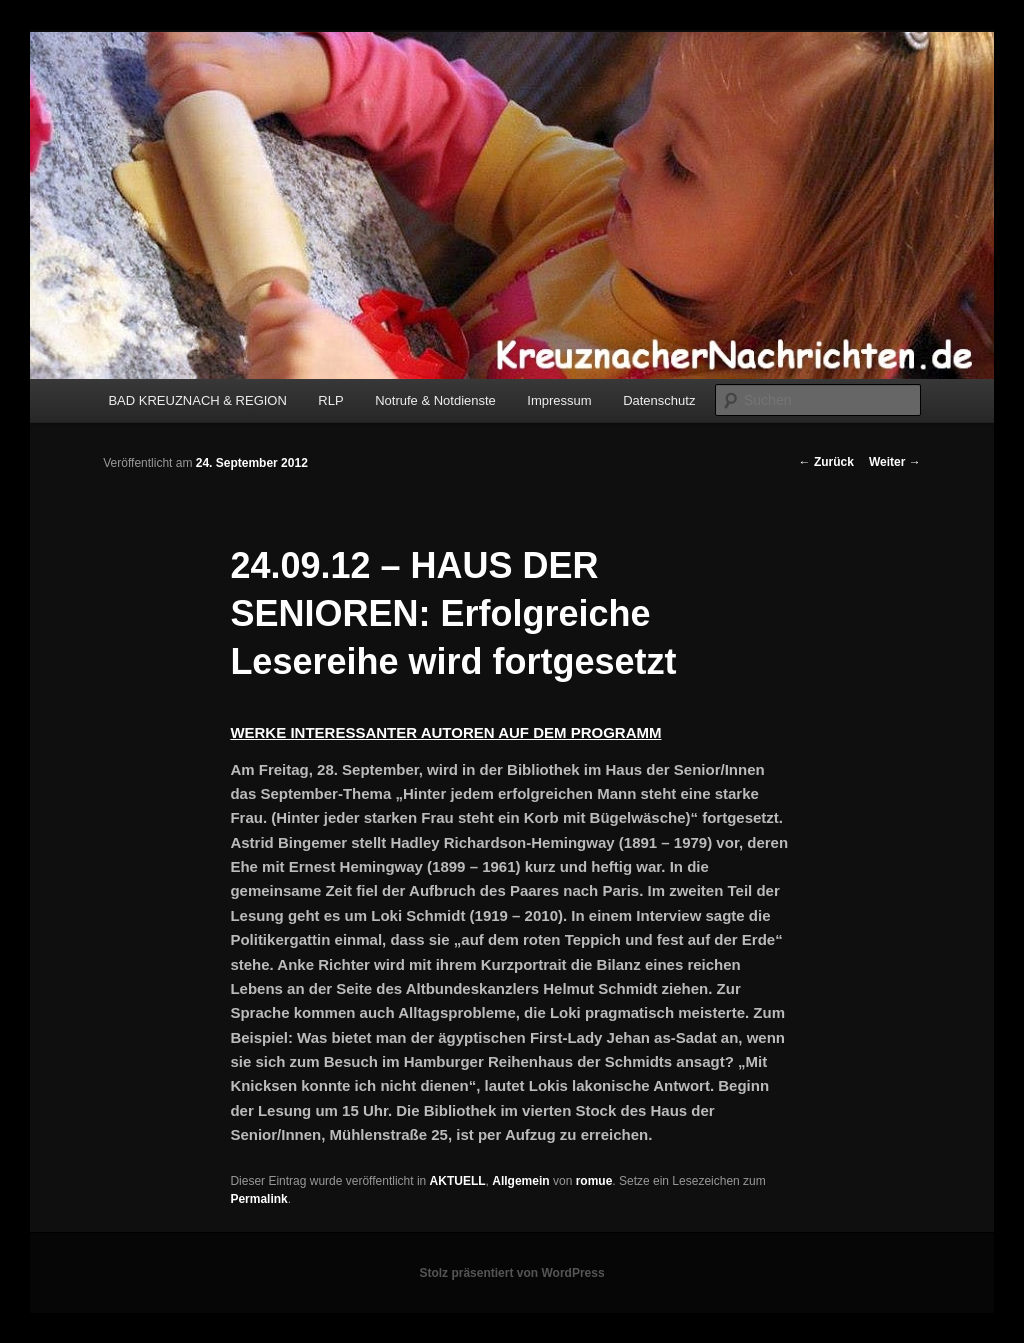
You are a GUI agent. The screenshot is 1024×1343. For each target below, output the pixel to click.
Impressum (559, 400)
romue (594, 1181)
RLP (330, 400)
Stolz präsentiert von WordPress (511, 1273)
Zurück (826, 462)
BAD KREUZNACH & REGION (197, 400)
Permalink (258, 1199)
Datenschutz (659, 400)
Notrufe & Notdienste (435, 400)
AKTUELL (458, 1181)
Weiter (895, 462)
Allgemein (520, 1181)
